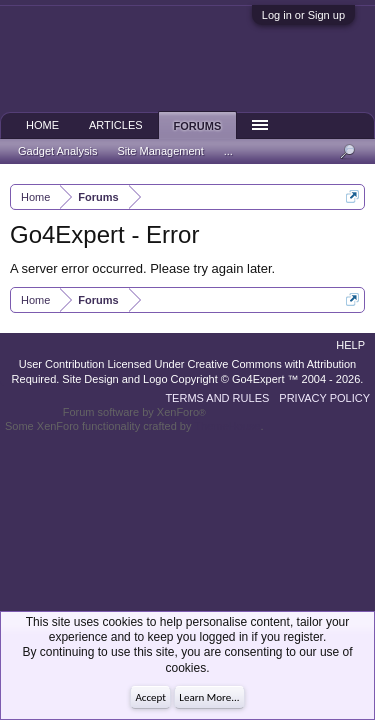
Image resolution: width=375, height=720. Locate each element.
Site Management (161, 151)
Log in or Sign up (303, 15)
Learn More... (209, 697)
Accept (150, 697)
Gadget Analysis (58, 151)
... (228, 151)
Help (350, 345)
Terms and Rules (217, 398)
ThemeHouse (227, 426)
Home (42, 125)
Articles (116, 125)
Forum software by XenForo (134, 412)
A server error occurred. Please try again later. (142, 268)
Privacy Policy (324, 398)
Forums (198, 126)
